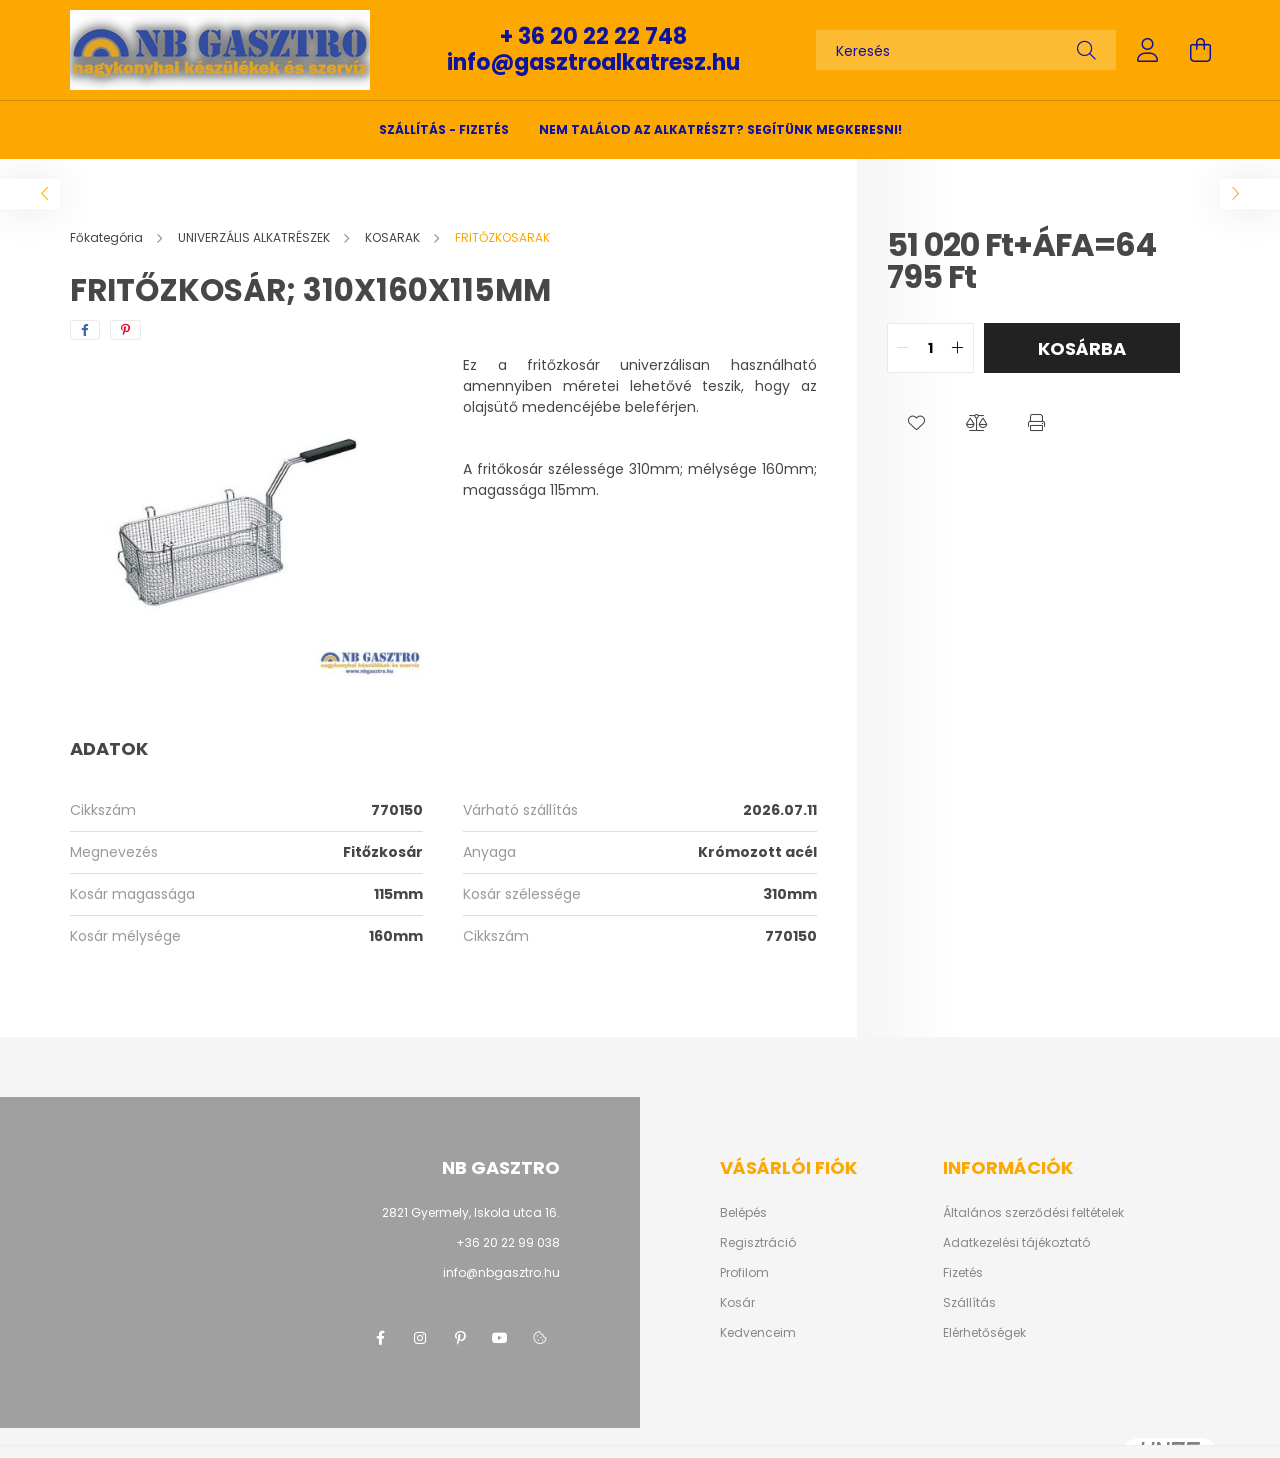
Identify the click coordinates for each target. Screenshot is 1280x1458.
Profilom (744, 1273)
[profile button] (1148, 50)
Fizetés (963, 1273)
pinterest (460, 1338)
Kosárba (1082, 348)
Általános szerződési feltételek (1033, 1213)
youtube (500, 1338)
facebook (380, 1338)
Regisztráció (758, 1243)
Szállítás (969, 1303)
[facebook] (85, 330)
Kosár (737, 1303)
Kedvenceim (758, 1333)
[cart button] (1200, 50)
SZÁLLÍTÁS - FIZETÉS (444, 129)
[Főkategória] (108, 237)
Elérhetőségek (984, 1333)
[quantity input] (930, 348)
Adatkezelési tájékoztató (1016, 1243)
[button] (917, 423)
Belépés (743, 1213)
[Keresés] (966, 50)
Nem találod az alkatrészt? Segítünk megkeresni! (720, 129)
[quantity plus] (958, 348)
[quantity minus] (903, 348)
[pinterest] (125, 330)
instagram (420, 1338)
